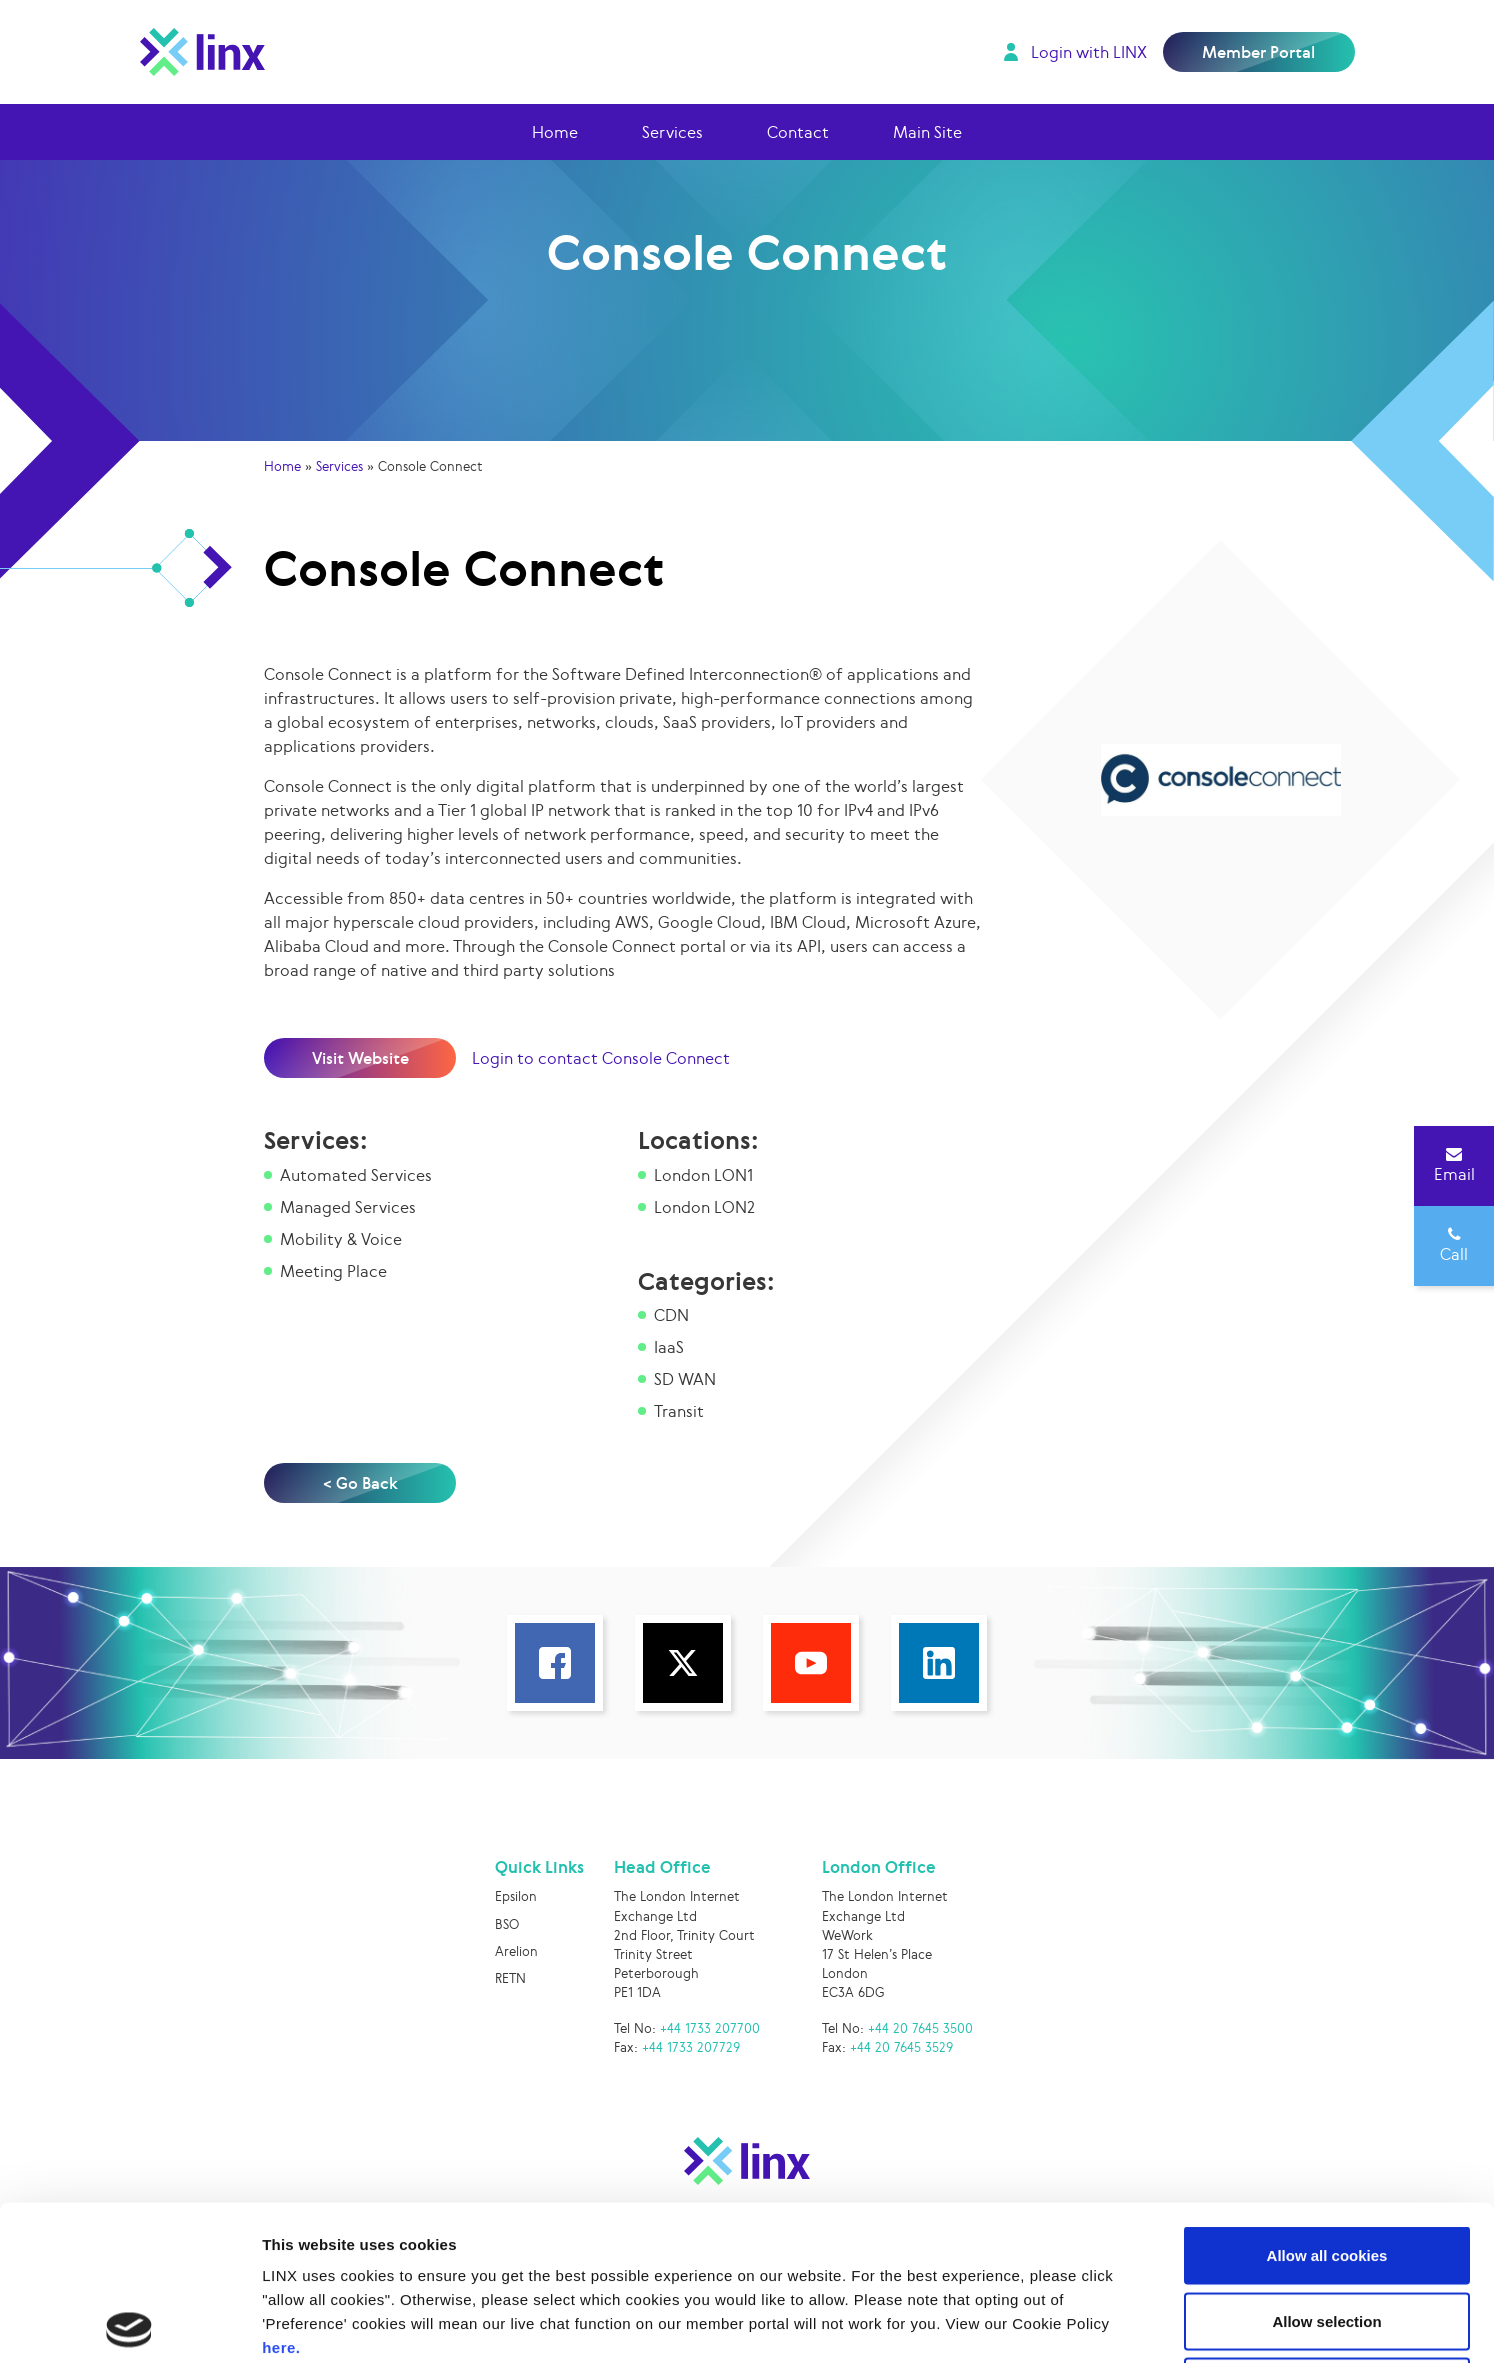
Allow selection (1326, 2166)
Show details (1049, 2323)
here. (281, 2192)
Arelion (516, 1951)
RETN (510, 1978)
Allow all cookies (1327, 2100)
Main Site (927, 132)
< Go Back (360, 1483)
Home (555, 132)
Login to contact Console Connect (601, 1058)
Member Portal (1258, 52)
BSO (507, 1924)
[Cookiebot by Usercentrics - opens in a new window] (129, 2324)
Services (672, 132)
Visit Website (360, 1058)
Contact (798, 132)
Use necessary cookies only (1327, 2231)
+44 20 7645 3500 (920, 2028)
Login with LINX (1089, 52)
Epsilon (516, 1896)
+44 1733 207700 (710, 2028)
